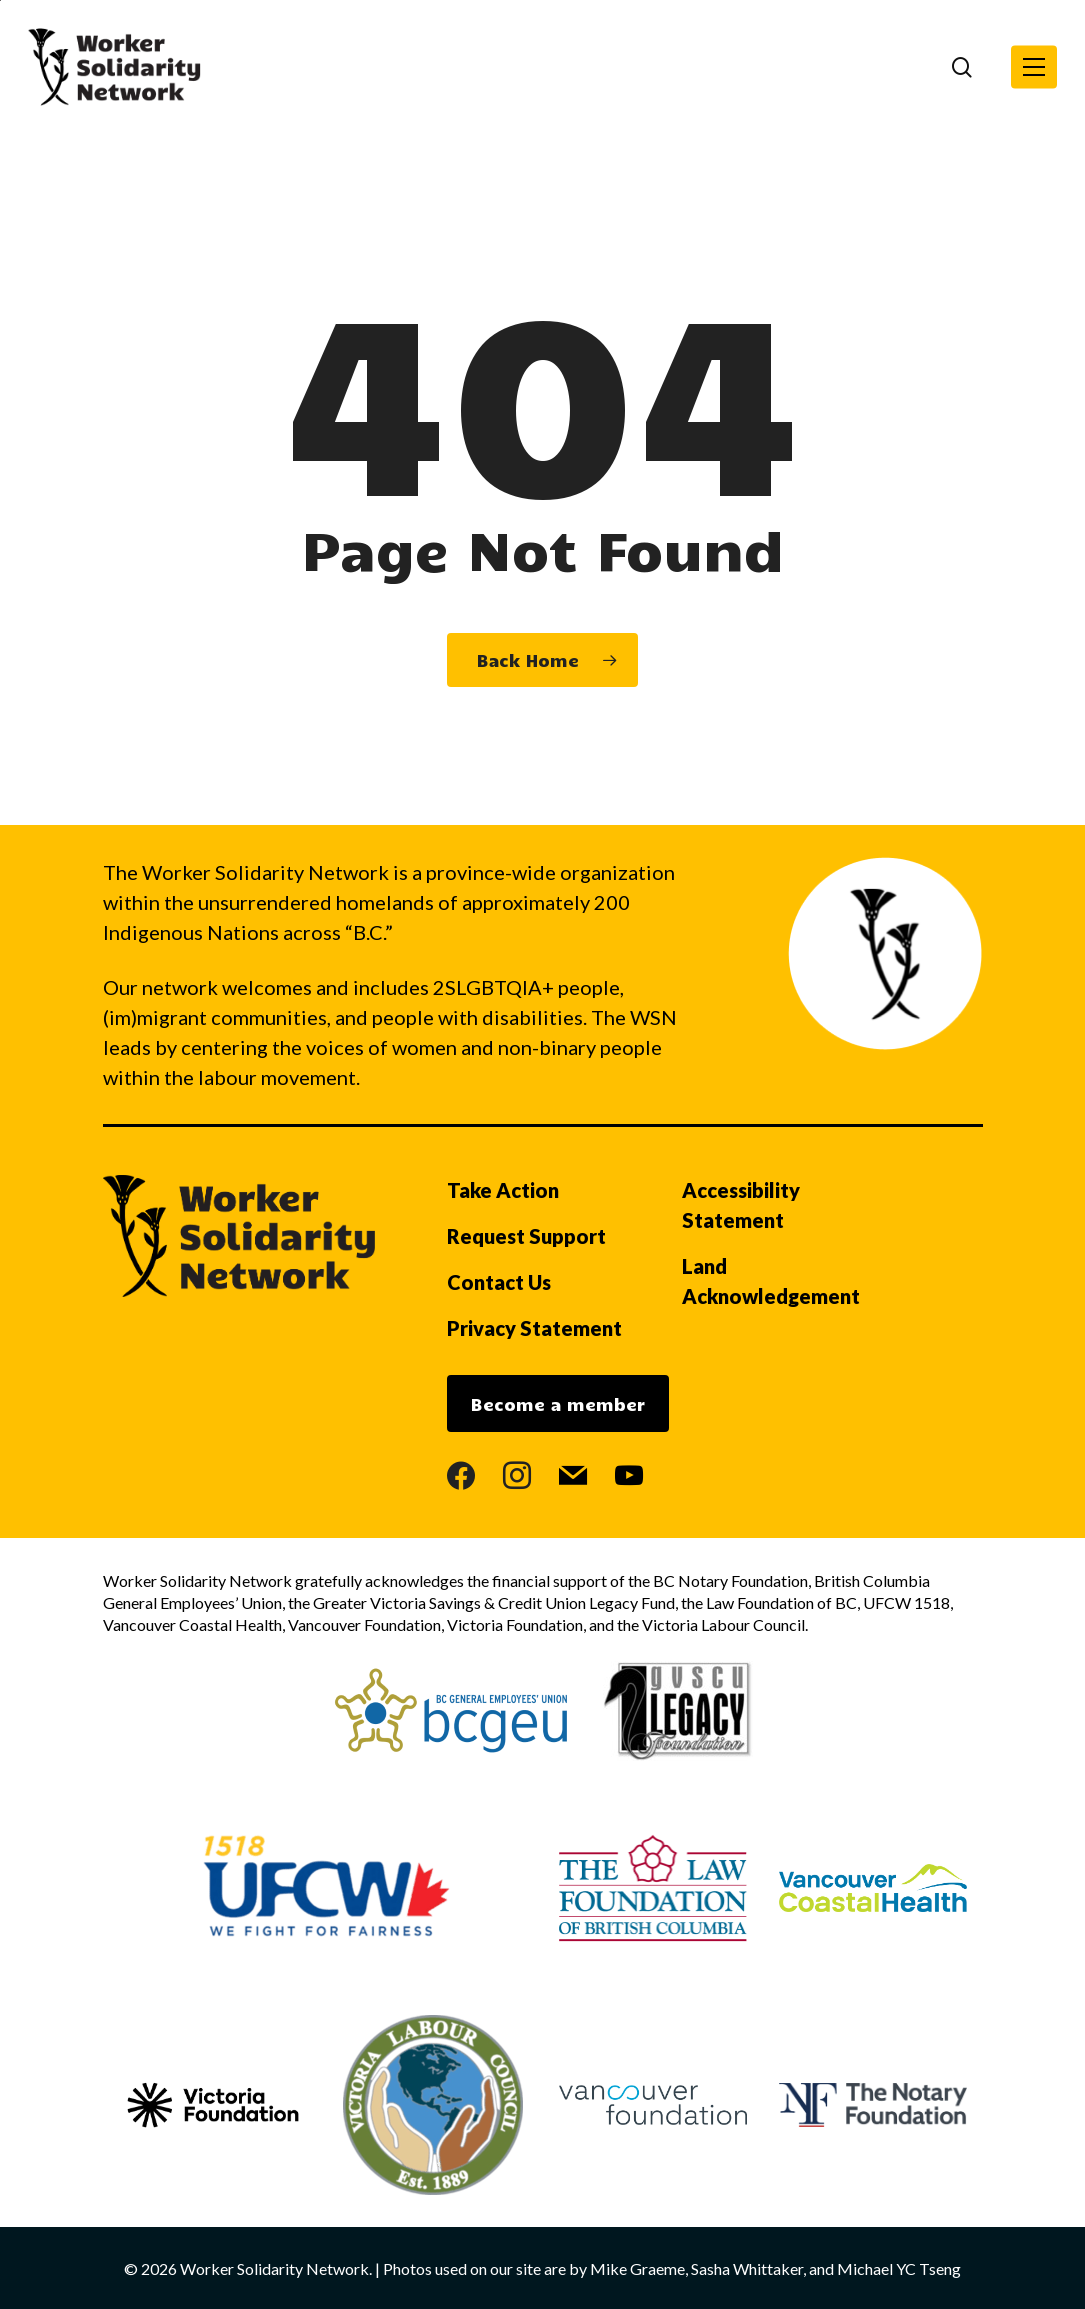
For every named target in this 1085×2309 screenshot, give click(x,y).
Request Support (526, 1236)
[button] (1034, 67)
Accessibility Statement (741, 1205)
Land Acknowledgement (771, 1281)
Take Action (503, 1190)
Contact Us (499, 1282)
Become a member (558, 1404)
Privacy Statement (534, 1328)
